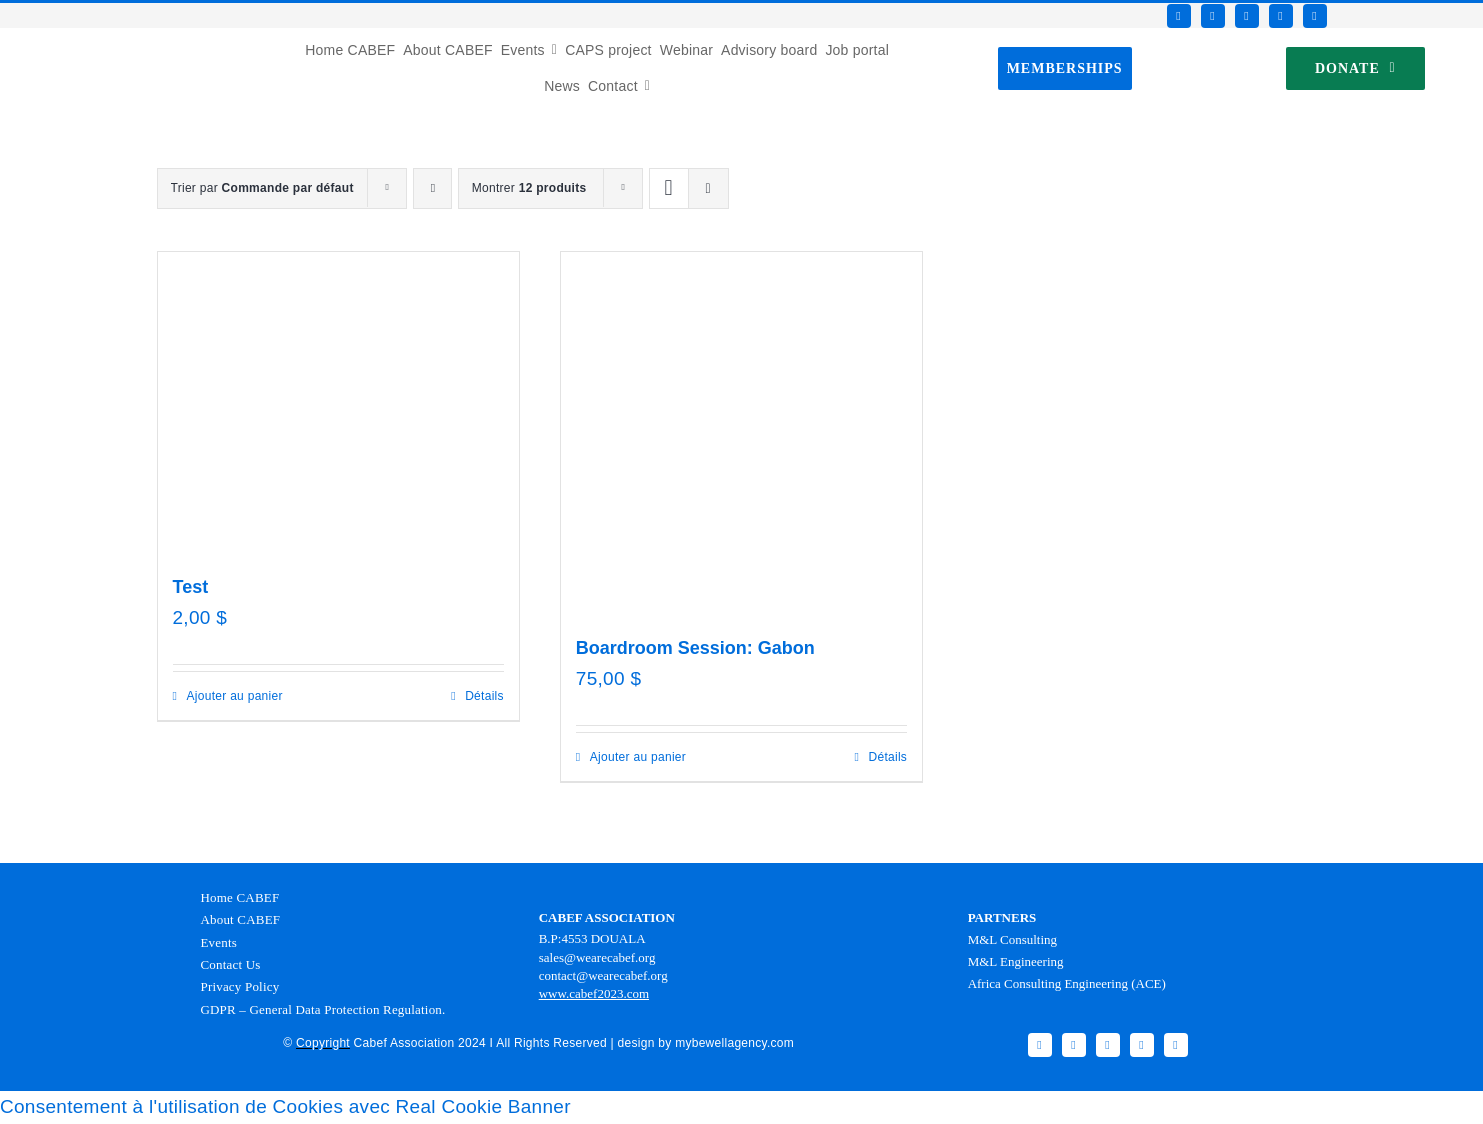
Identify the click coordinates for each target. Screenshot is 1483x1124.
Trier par (262, 188)
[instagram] (1247, 16)
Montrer (529, 188)
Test (191, 587)
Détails (484, 696)
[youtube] (1281, 16)
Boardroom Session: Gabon (695, 648)
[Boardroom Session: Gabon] (741, 432)
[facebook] (1179, 16)
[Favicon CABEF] (41, 37)
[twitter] (1213, 16)
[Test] (338, 402)
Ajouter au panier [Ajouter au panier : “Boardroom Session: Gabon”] (638, 757)
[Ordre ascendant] (432, 188)
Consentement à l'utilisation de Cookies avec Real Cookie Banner (285, 1106)
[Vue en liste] (708, 188)
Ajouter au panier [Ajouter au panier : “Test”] (235, 696)
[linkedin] (1315, 16)
